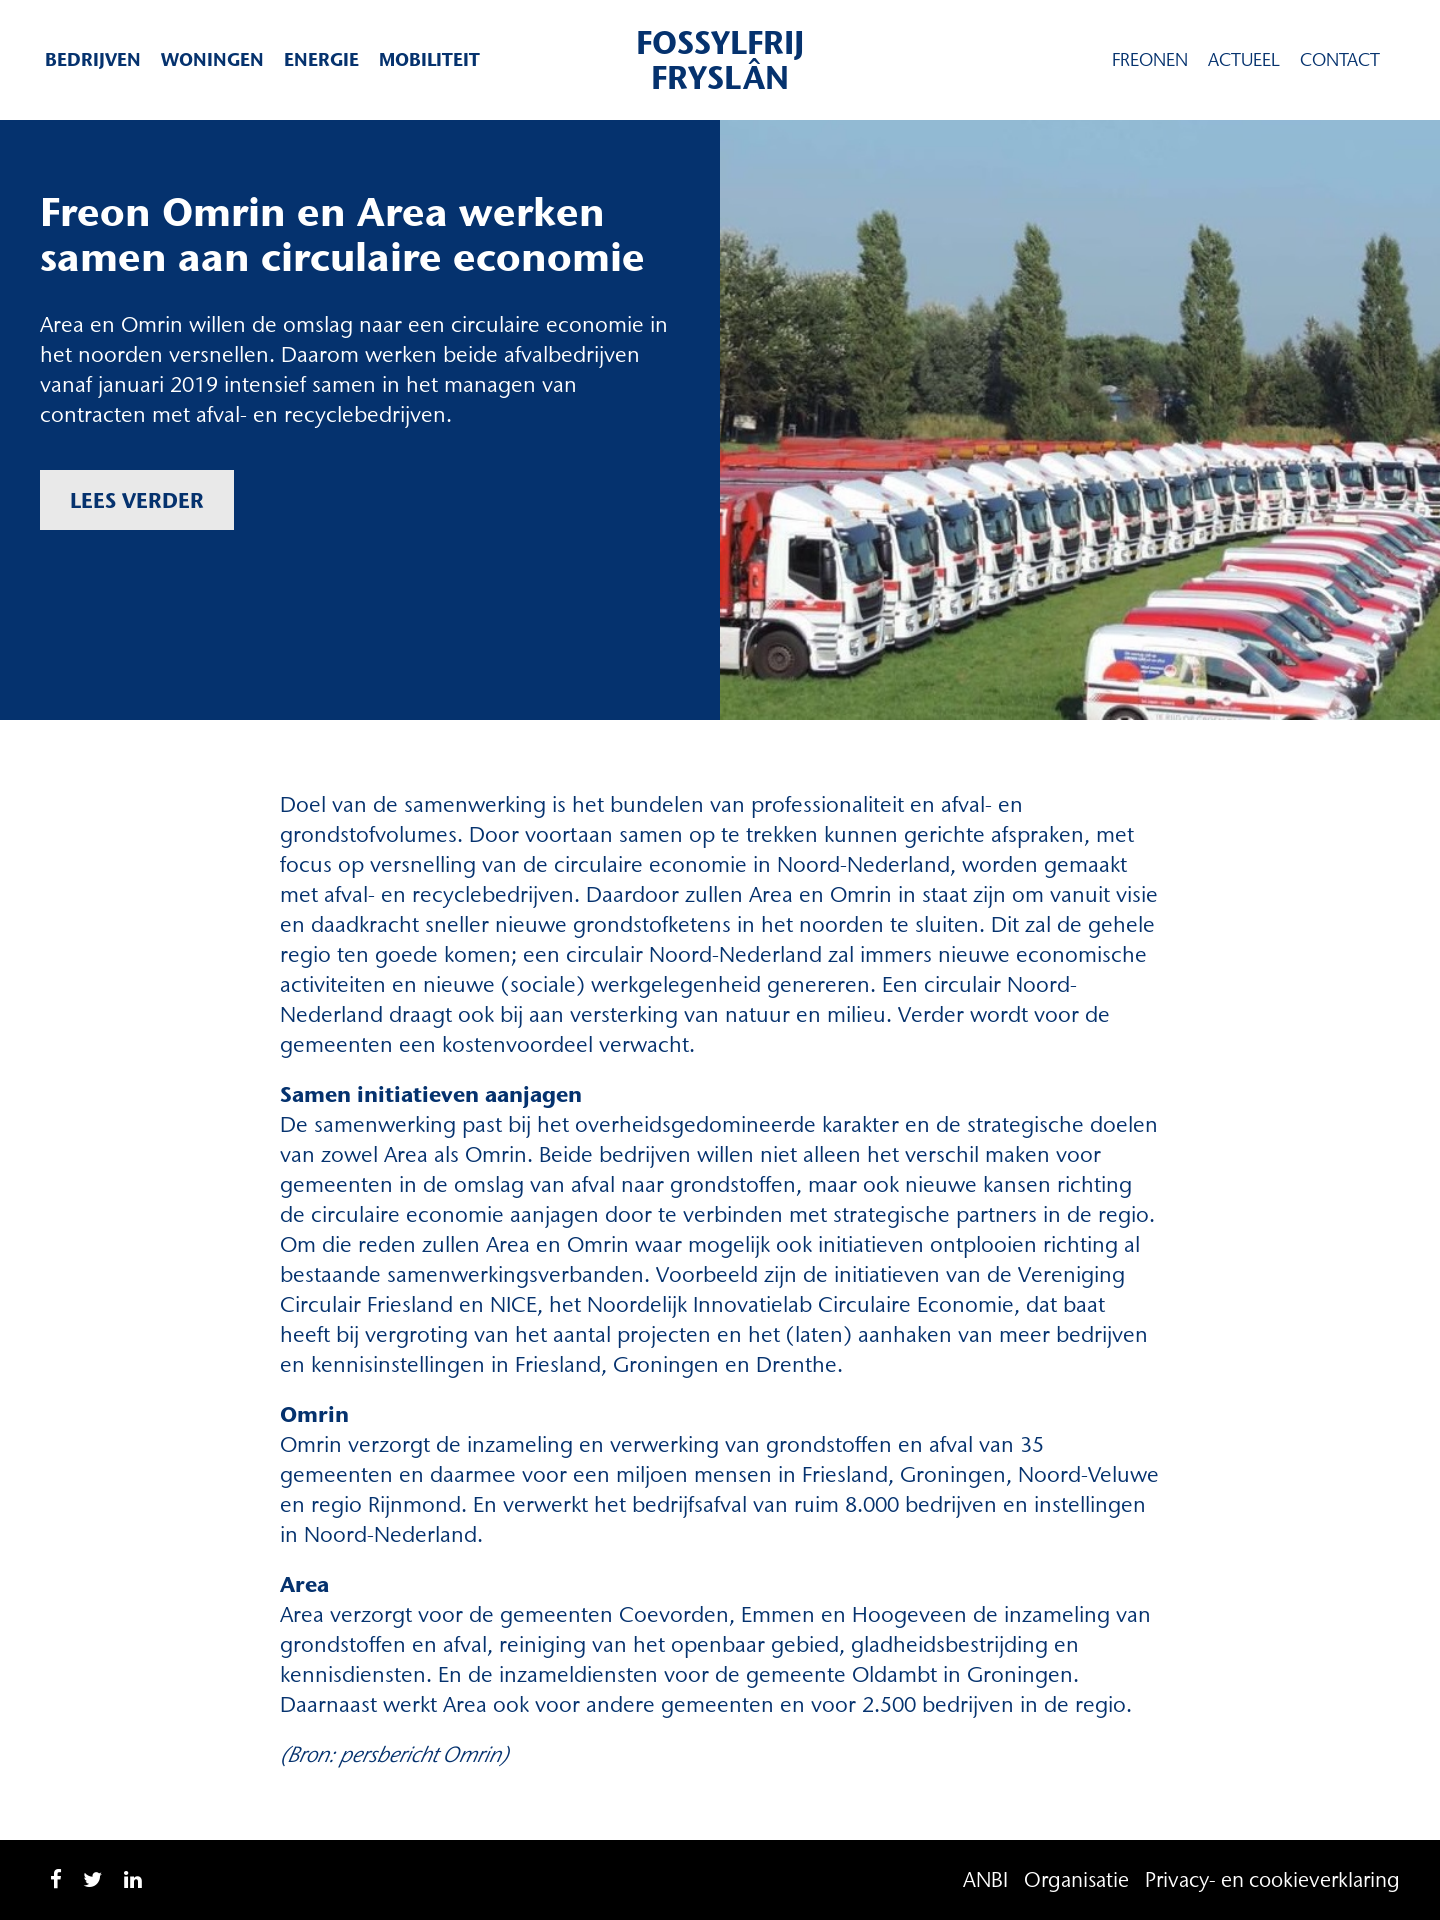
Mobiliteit (429, 59)
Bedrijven (93, 59)
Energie (321, 59)
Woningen (212, 59)
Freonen (1150, 60)
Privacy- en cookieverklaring (1272, 1879)
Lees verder (137, 500)
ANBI (985, 1879)
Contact (1340, 60)
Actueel (1244, 60)
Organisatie (1076, 1879)
